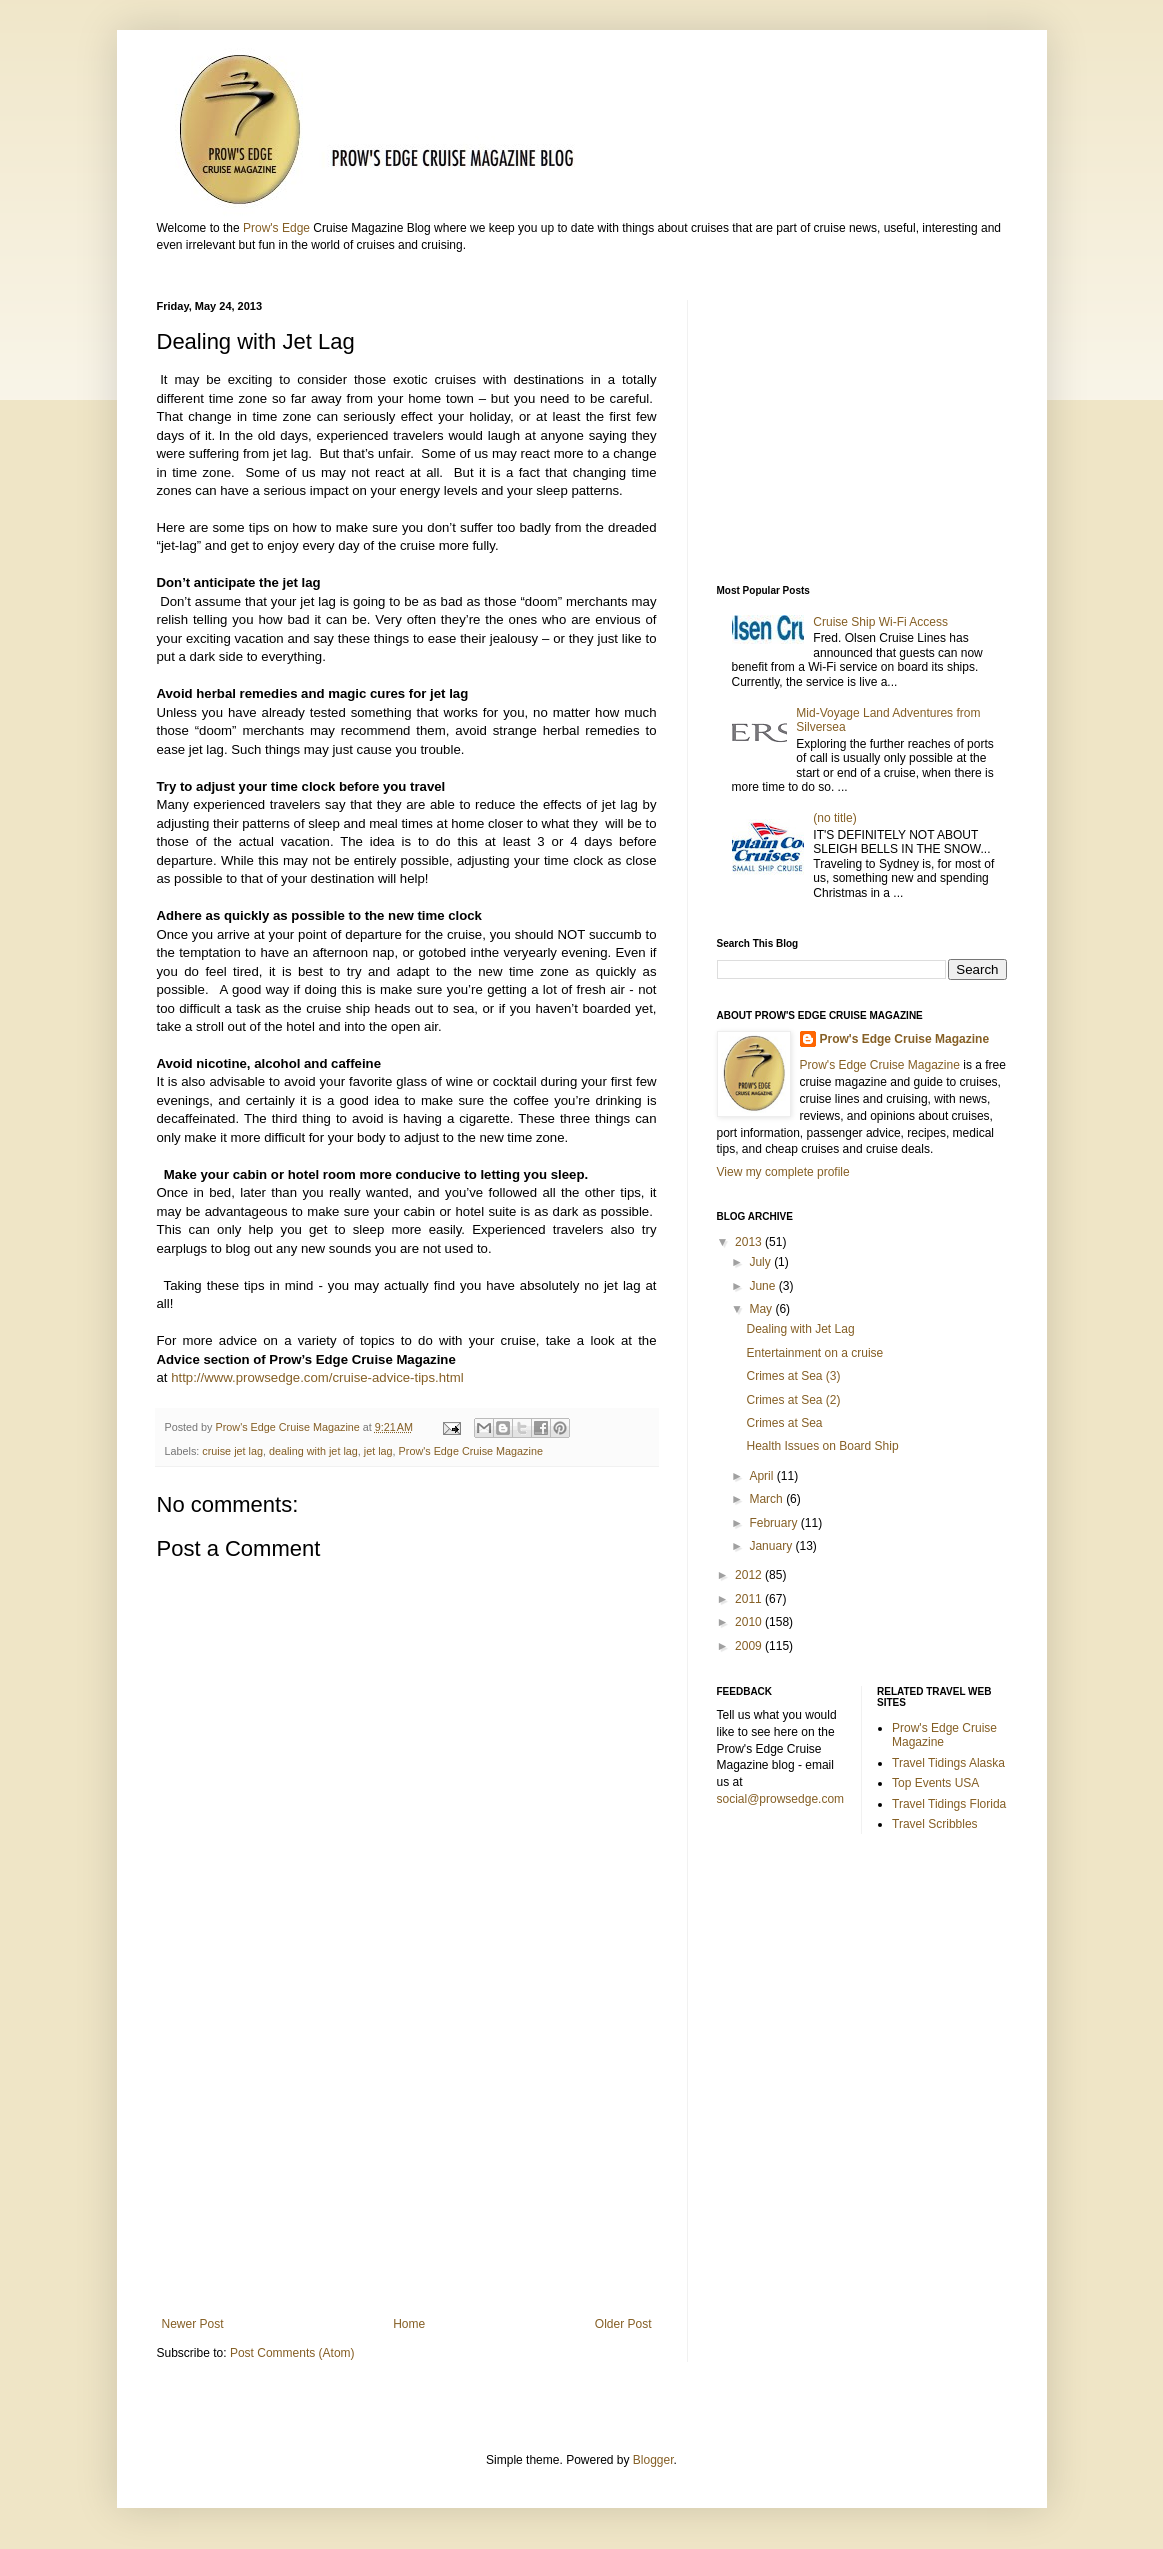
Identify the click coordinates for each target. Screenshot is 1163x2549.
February (774, 1523)
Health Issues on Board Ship (822, 1446)
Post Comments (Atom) (292, 2353)
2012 (750, 1575)
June (763, 1286)
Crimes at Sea (787, 1423)
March (767, 1499)
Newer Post (193, 2324)
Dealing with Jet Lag (800, 1329)
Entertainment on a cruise (814, 1353)
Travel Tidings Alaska (948, 1763)
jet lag (378, 1451)
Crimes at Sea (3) (793, 1376)
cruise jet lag (232, 1451)
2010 (750, 1622)
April (762, 1476)
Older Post (623, 2324)
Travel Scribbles (935, 1824)
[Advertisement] (407, 2152)
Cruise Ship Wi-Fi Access (880, 622)
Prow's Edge (276, 228)
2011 (750, 1599)
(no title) (834, 818)
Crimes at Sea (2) (796, 1400)
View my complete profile (783, 1172)
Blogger (653, 2460)
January (772, 1546)
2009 (750, 1646)
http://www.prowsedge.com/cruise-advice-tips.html (317, 1377)
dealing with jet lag (313, 1451)
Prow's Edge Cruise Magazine (471, 1451)
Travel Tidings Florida (949, 1804)
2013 (750, 1242)
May (762, 1309)
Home (409, 2324)
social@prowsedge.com (781, 1799)
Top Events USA (935, 1783)
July (761, 1262)
